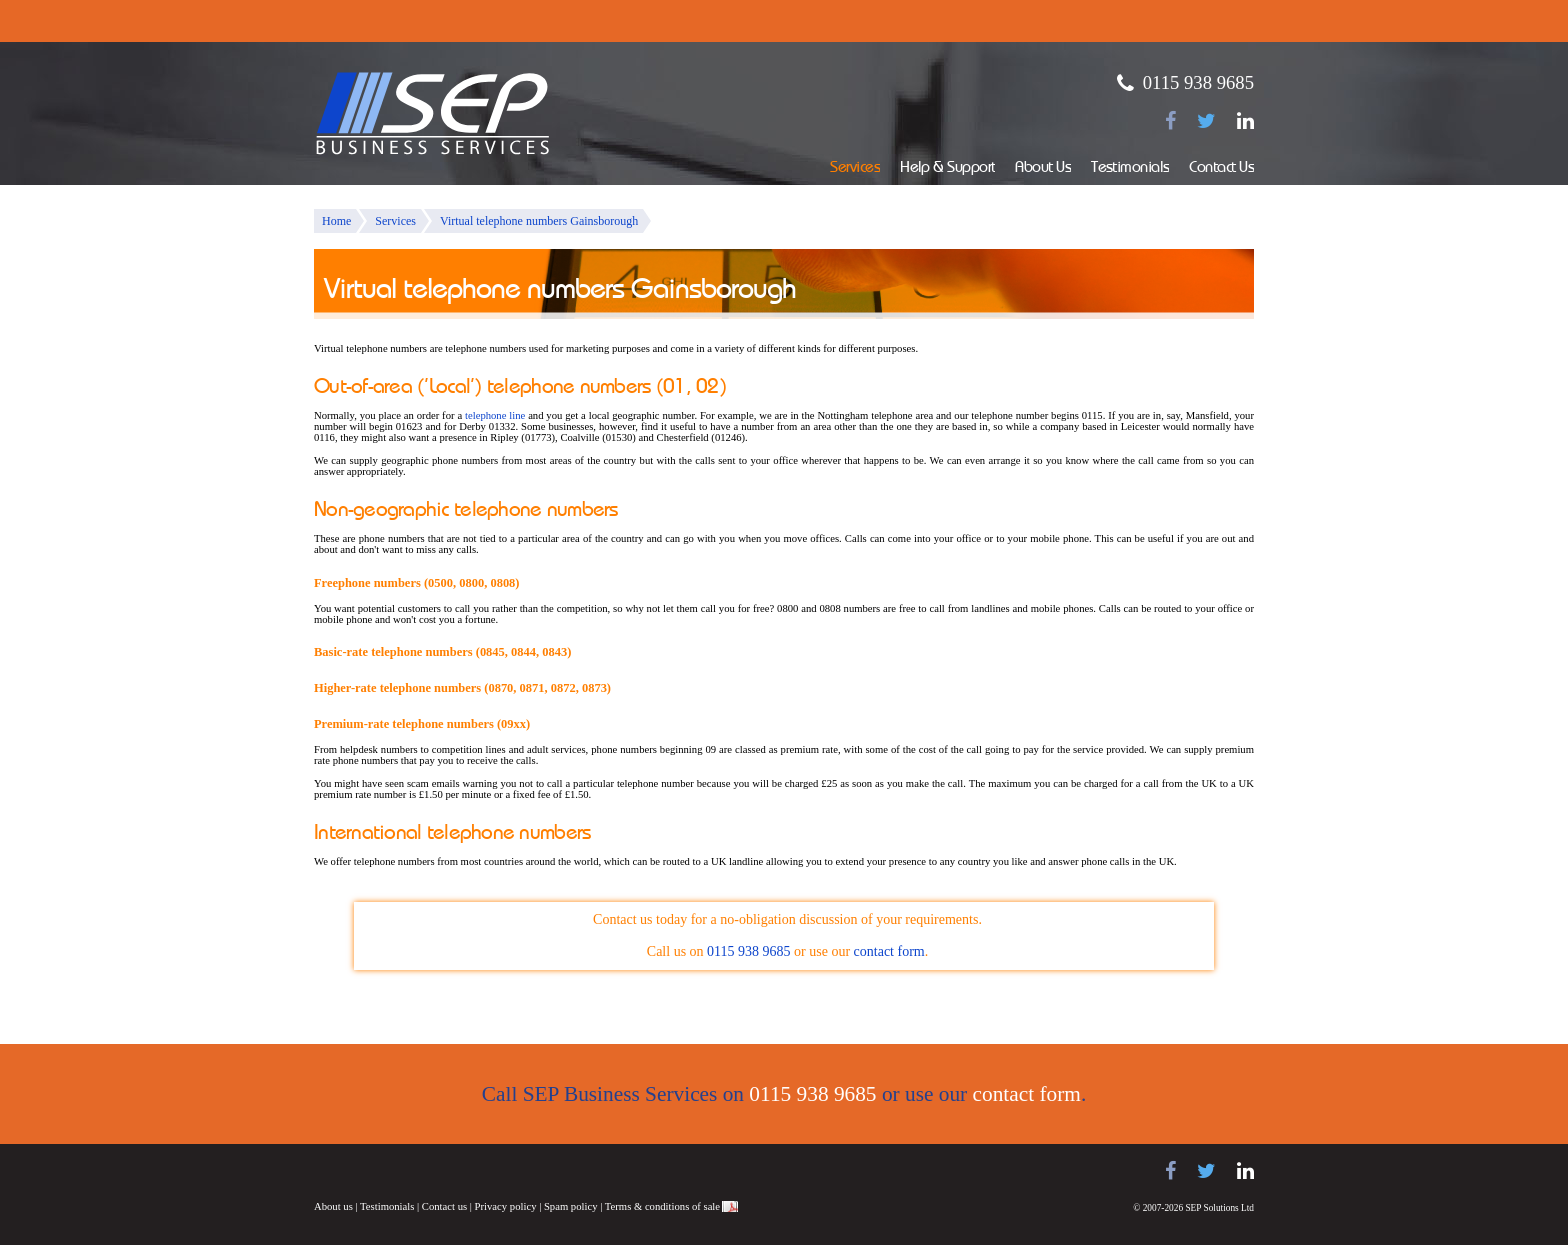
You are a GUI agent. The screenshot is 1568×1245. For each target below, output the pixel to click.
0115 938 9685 (1198, 82)
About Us (1043, 168)
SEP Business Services (433, 114)
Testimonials (1130, 168)
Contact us (444, 1206)
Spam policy (571, 1206)
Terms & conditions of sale (662, 1206)
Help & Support (947, 168)
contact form (889, 951)
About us (333, 1206)
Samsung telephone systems (364, 1171)
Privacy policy (506, 1206)
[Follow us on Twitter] (1206, 121)
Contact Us (1221, 168)
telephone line (495, 415)
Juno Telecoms (634, 1174)
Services (855, 168)
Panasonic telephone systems (475, 1171)
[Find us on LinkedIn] (1245, 121)
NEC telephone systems (564, 1171)
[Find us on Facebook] (1170, 121)
